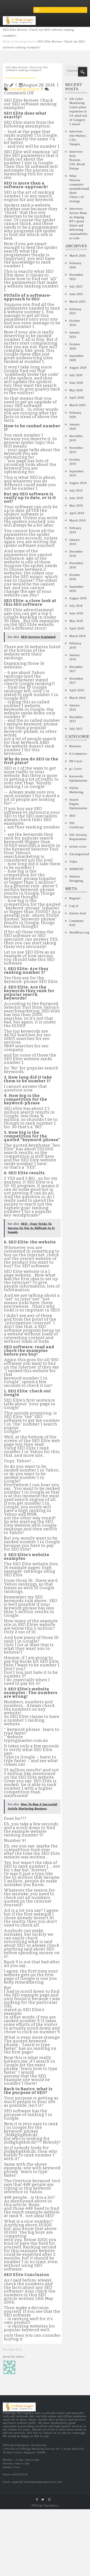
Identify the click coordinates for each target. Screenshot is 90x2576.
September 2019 (76, 473)
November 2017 (76, 680)
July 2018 (76, 605)
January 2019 (74, 542)
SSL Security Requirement (78, 837)
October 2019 (74, 461)
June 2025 (76, 294)
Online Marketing (76, 790)
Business (75, 746)
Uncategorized (24, 41)
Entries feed (77, 913)
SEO (72, 815)
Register (75, 898)
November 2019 (76, 450)
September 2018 (76, 588)
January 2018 (74, 657)
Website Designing (76, 878)
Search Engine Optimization (78, 804)
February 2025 (75, 311)
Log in (73, 905)
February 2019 (75, 530)
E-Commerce (78, 753)
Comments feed (76, 923)
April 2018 (76, 628)
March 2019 (77, 520)
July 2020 (76, 375)
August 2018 (77, 598)
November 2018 (76, 565)
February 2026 (75, 265)
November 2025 (76, 276)
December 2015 (76, 719)
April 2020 (76, 397)
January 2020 (74, 426)
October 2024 (74, 322)
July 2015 (76, 728)
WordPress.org (78, 932)
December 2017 (76, 669)
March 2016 (77, 697)
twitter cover (78, 846)
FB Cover (75, 761)
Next (19, 2349)
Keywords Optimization (78, 778)
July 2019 (76, 490)
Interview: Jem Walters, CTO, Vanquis (78, 138)
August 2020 (77, 367)
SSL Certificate (76, 825)
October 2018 (74, 577)
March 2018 (77, 636)
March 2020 (77, 405)
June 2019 (76, 498)
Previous (9, 2349)
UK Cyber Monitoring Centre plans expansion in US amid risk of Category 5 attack (78, 111)
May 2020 (76, 390)
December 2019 (76, 438)
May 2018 (76, 620)
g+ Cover (75, 768)
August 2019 (77, 482)
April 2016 (76, 690)
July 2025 (76, 286)
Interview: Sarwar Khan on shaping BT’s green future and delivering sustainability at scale (78, 223)
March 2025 (77, 301)
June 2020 (76, 382)
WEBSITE (76, 869)
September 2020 (76, 358)
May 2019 (76, 505)
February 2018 (75, 645)
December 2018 (76, 553)
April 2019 (76, 513)
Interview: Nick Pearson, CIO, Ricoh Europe (77, 160)
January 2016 (74, 707)
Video (73, 861)
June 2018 (76, 613)
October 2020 (74, 346)
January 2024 (74, 334)
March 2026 (77, 255)
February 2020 (75, 414)
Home (7, 41)
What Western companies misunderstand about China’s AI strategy (78, 188)
